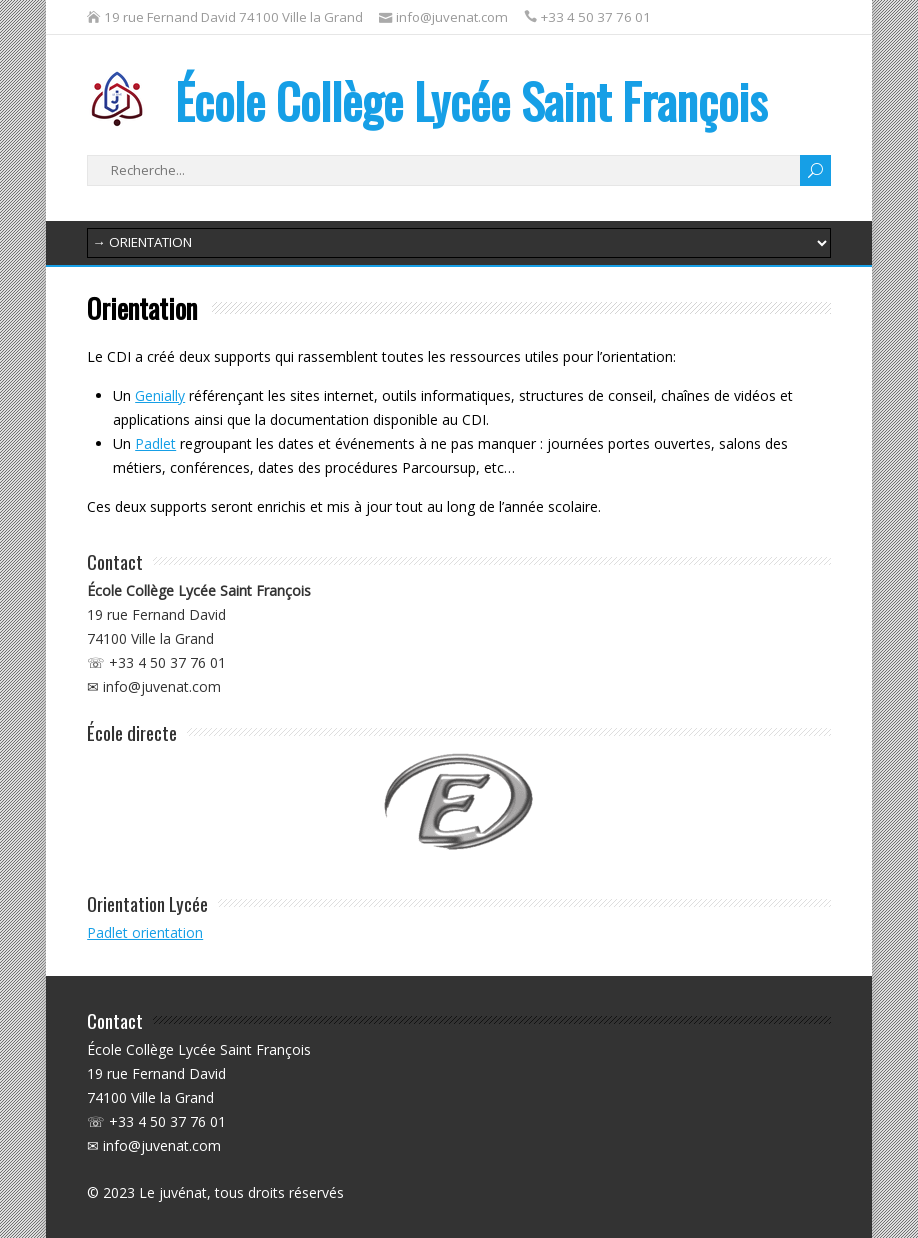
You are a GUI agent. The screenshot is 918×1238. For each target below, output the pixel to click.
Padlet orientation (145, 932)
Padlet (155, 443)
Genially (160, 395)
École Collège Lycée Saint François (427, 100)
